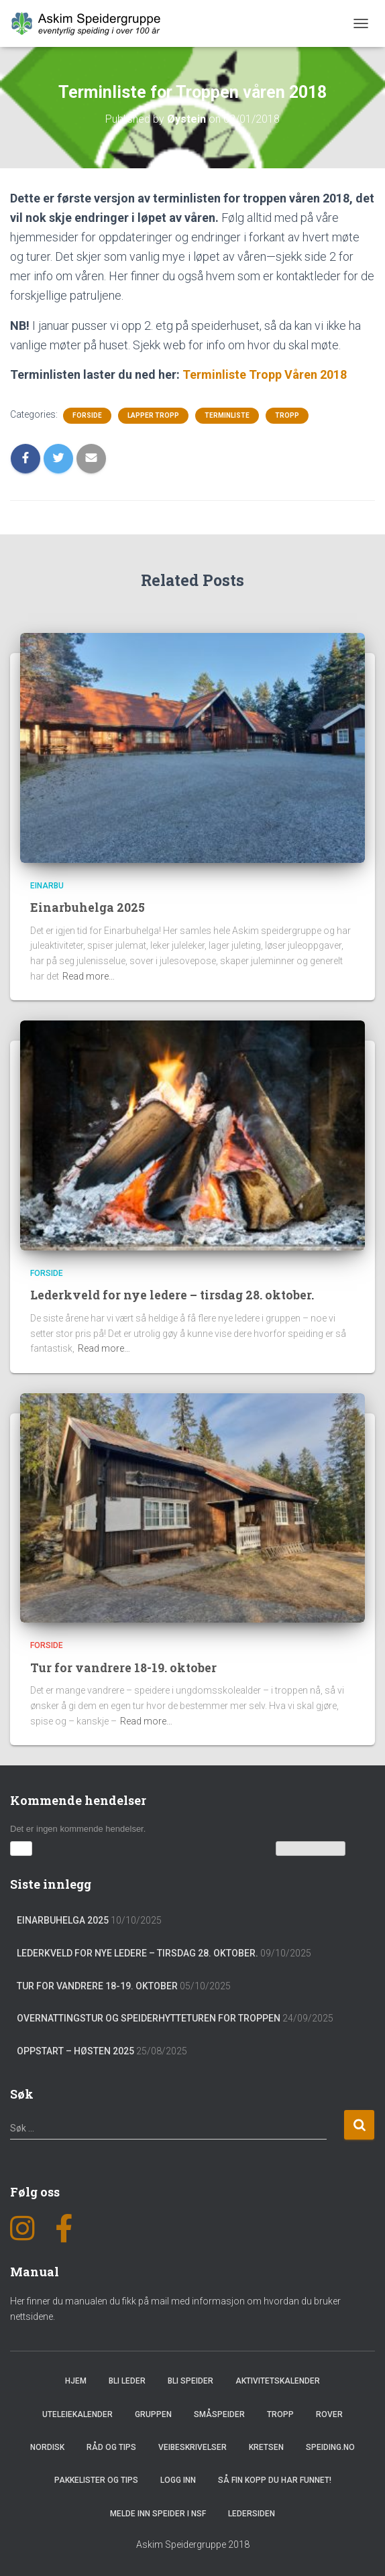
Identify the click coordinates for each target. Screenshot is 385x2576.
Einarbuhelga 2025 (87, 907)
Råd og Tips (111, 2446)
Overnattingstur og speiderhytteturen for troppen (148, 2017)
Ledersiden (251, 2513)
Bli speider (190, 2380)
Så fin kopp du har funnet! (274, 2480)
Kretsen (266, 2446)
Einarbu (47, 885)
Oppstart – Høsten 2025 (75, 2050)
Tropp (287, 415)
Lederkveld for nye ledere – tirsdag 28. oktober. (174, 1295)
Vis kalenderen (311, 1848)
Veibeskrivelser (192, 2446)
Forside (87, 415)
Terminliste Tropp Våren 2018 (264, 374)
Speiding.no (330, 2446)
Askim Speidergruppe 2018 (193, 2543)
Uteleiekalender (77, 2413)
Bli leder (127, 2380)
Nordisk (47, 2446)
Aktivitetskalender (277, 2380)
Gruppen (153, 2413)
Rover (329, 2413)
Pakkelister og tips (96, 2480)
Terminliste (227, 415)
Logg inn (178, 2480)
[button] (21, 1848)
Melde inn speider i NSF (158, 2513)
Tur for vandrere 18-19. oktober (124, 1667)
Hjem (76, 2380)
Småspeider (219, 2413)
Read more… (88, 976)
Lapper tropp (153, 415)
